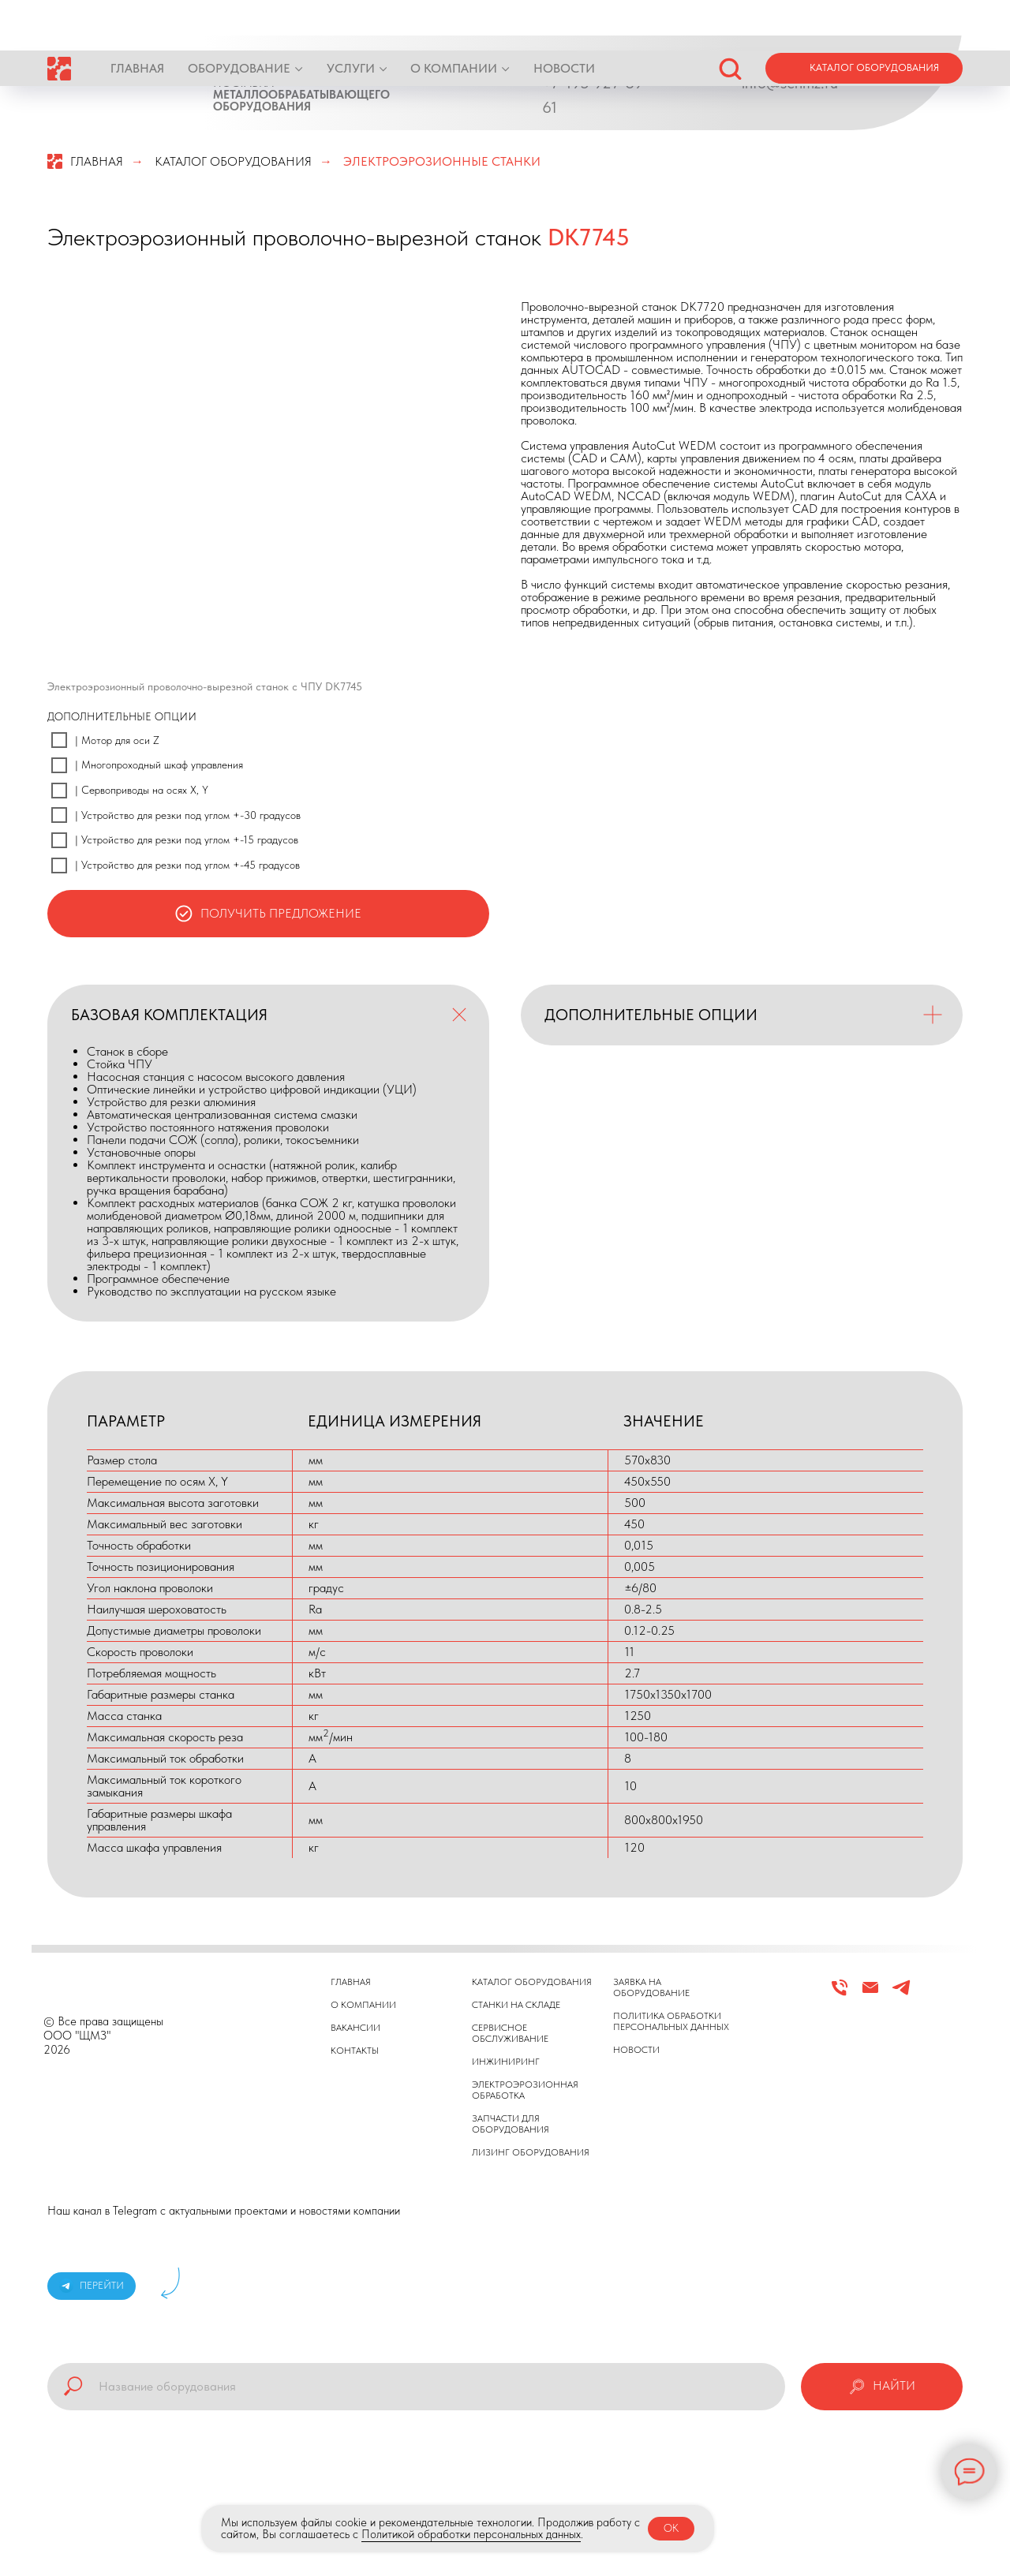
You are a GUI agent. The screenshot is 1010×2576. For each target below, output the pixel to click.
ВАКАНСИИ (355, 2027)
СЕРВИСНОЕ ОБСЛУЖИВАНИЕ (510, 2033)
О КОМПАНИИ (453, 17)
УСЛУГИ (351, 17)
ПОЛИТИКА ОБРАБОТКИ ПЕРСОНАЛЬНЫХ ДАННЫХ (671, 2021)
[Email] (870, 1994)
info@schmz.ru (790, 82)
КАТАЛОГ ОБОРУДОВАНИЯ (233, 161)
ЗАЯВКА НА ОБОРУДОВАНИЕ (651, 1987)
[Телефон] (840, 1994)
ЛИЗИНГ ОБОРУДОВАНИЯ (530, 2152)
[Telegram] (901, 1994)
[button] (730, 17)
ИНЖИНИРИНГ (506, 2061)
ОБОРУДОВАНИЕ (239, 17)
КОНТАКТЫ (355, 2050)
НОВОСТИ (564, 17)
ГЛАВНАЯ (137, 17)
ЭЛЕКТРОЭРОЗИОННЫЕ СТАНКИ (442, 161)
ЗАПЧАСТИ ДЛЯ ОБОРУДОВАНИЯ (510, 2124)
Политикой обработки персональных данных (471, 2534)
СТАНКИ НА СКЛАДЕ (516, 2004)
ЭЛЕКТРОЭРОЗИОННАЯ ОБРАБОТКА (525, 2090)
